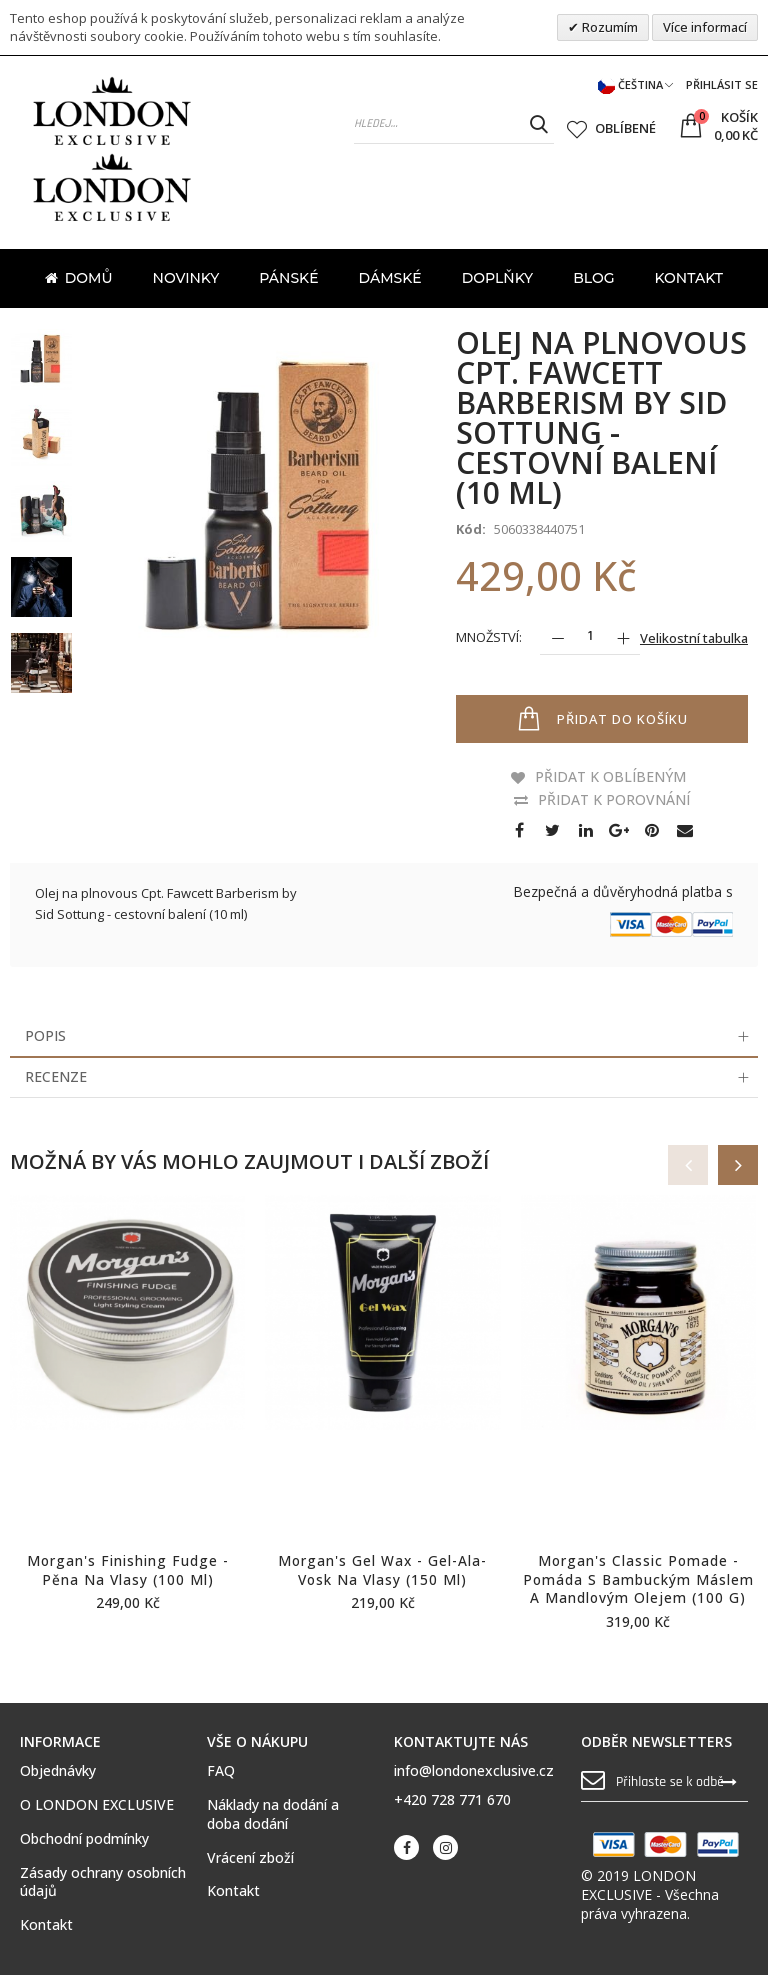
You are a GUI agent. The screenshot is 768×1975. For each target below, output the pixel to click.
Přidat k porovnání (614, 799)
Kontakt (46, 1925)
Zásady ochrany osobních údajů (103, 1882)
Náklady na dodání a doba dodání (273, 1814)
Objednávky (58, 1771)
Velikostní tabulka (694, 638)
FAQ (221, 1771)
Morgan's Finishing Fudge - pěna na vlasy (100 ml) (127, 1570)
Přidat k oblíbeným (610, 776)
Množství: (489, 637)
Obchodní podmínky (84, 1839)
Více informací (705, 27)
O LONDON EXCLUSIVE (97, 1805)
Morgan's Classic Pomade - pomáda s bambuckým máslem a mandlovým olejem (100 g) (638, 1579)
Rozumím (608, 27)
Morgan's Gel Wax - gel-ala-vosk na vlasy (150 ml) (382, 1570)
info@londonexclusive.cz (474, 1770)
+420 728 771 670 (452, 1799)
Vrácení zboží (250, 1858)
